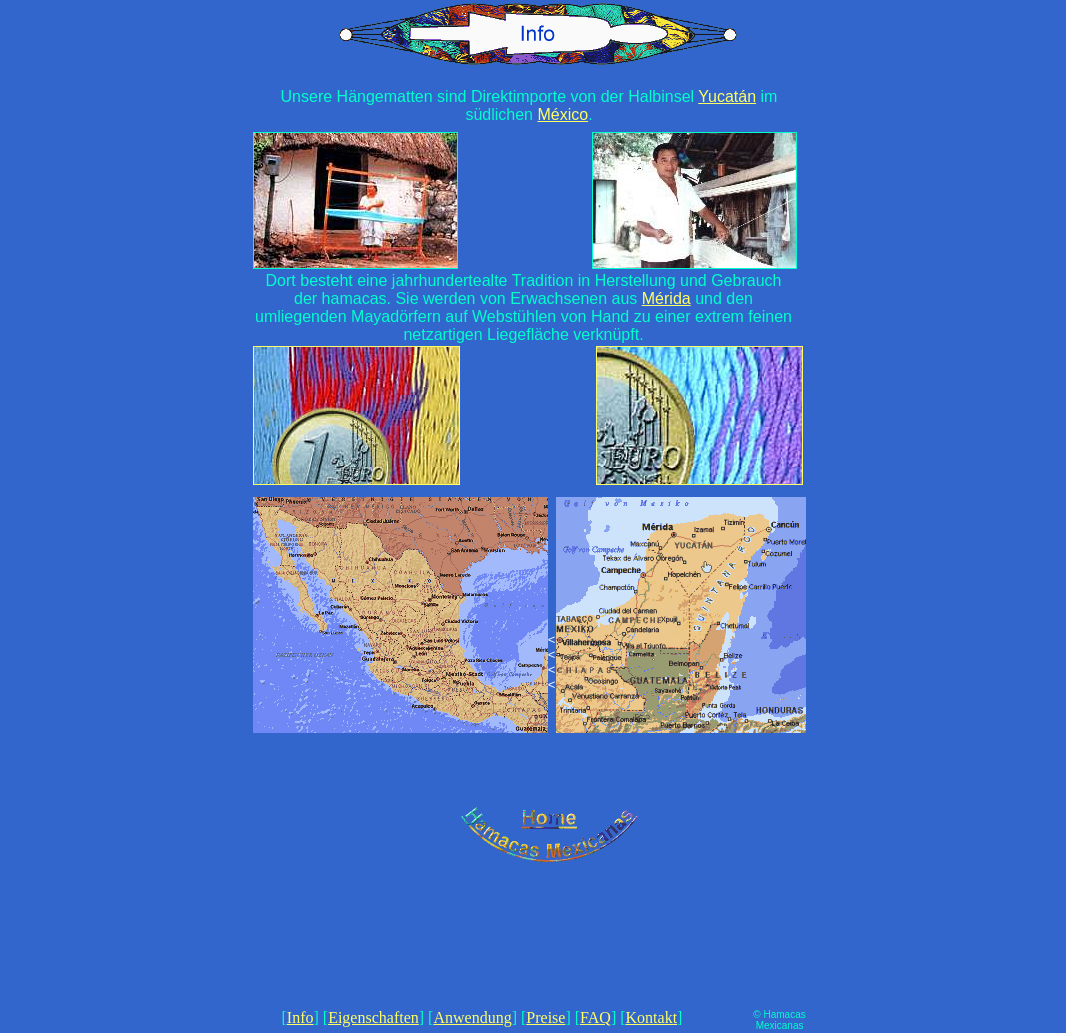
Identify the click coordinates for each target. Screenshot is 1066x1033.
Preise (545, 1017)
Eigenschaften (373, 1017)
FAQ (595, 1017)
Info (300, 1017)
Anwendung (472, 1017)
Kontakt (652, 1017)
